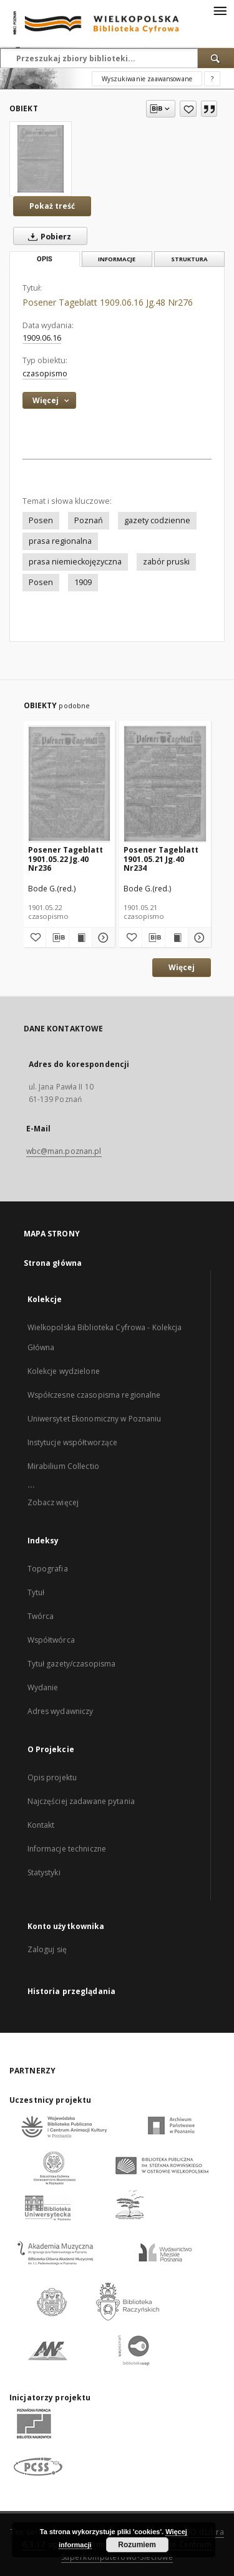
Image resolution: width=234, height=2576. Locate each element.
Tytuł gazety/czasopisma (71, 1663)
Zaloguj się (47, 1949)
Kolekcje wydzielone (63, 1371)
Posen (41, 520)
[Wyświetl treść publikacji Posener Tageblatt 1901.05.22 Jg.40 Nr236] (80, 938)
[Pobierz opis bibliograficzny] (57, 938)
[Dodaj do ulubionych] (188, 109)
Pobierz (47, 236)
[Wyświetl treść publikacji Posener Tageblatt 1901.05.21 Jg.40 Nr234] (176, 938)
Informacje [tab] (116, 259)
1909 (83, 582)
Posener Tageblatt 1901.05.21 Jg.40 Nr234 (161, 858)
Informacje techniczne (67, 1848)
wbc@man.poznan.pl (64, 1151)
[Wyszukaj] (216, 58)
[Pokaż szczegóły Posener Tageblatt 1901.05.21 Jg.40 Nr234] (198, 938)
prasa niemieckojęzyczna (75, 561)
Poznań (88, 520)
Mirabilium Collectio (63, 1466)
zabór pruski (166, 561)
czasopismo (44, 373)
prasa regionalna (60, 541)
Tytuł (36, 1592)
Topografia (47, 1568)
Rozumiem (137, 2544)
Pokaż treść (52, 206)
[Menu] (219, 10)
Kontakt (41, 1825)
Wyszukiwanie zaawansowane (147, 78)
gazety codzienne (157, 520)
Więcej (181, 967)
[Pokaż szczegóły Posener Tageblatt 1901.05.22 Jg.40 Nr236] (101, 938)
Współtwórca (51, 1640)
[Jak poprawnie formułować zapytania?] (212, 78)
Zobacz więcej (53, 1502)
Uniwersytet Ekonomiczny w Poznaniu (94, 1418)
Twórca (40, 1616)
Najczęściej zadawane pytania (81, 1801)
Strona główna (53, 1263)
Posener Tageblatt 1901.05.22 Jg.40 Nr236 (65, 858)
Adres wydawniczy (60, 1711)
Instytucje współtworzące (72, 1442)
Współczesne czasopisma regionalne (94, 1395)
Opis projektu (52, 1777)
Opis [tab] (44, 259)
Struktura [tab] (189, 259)
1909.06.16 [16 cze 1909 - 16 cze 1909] (41, 338)
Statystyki (44, 1872)
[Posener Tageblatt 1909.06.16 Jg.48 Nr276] (40, 159)
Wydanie (43, 1687)
